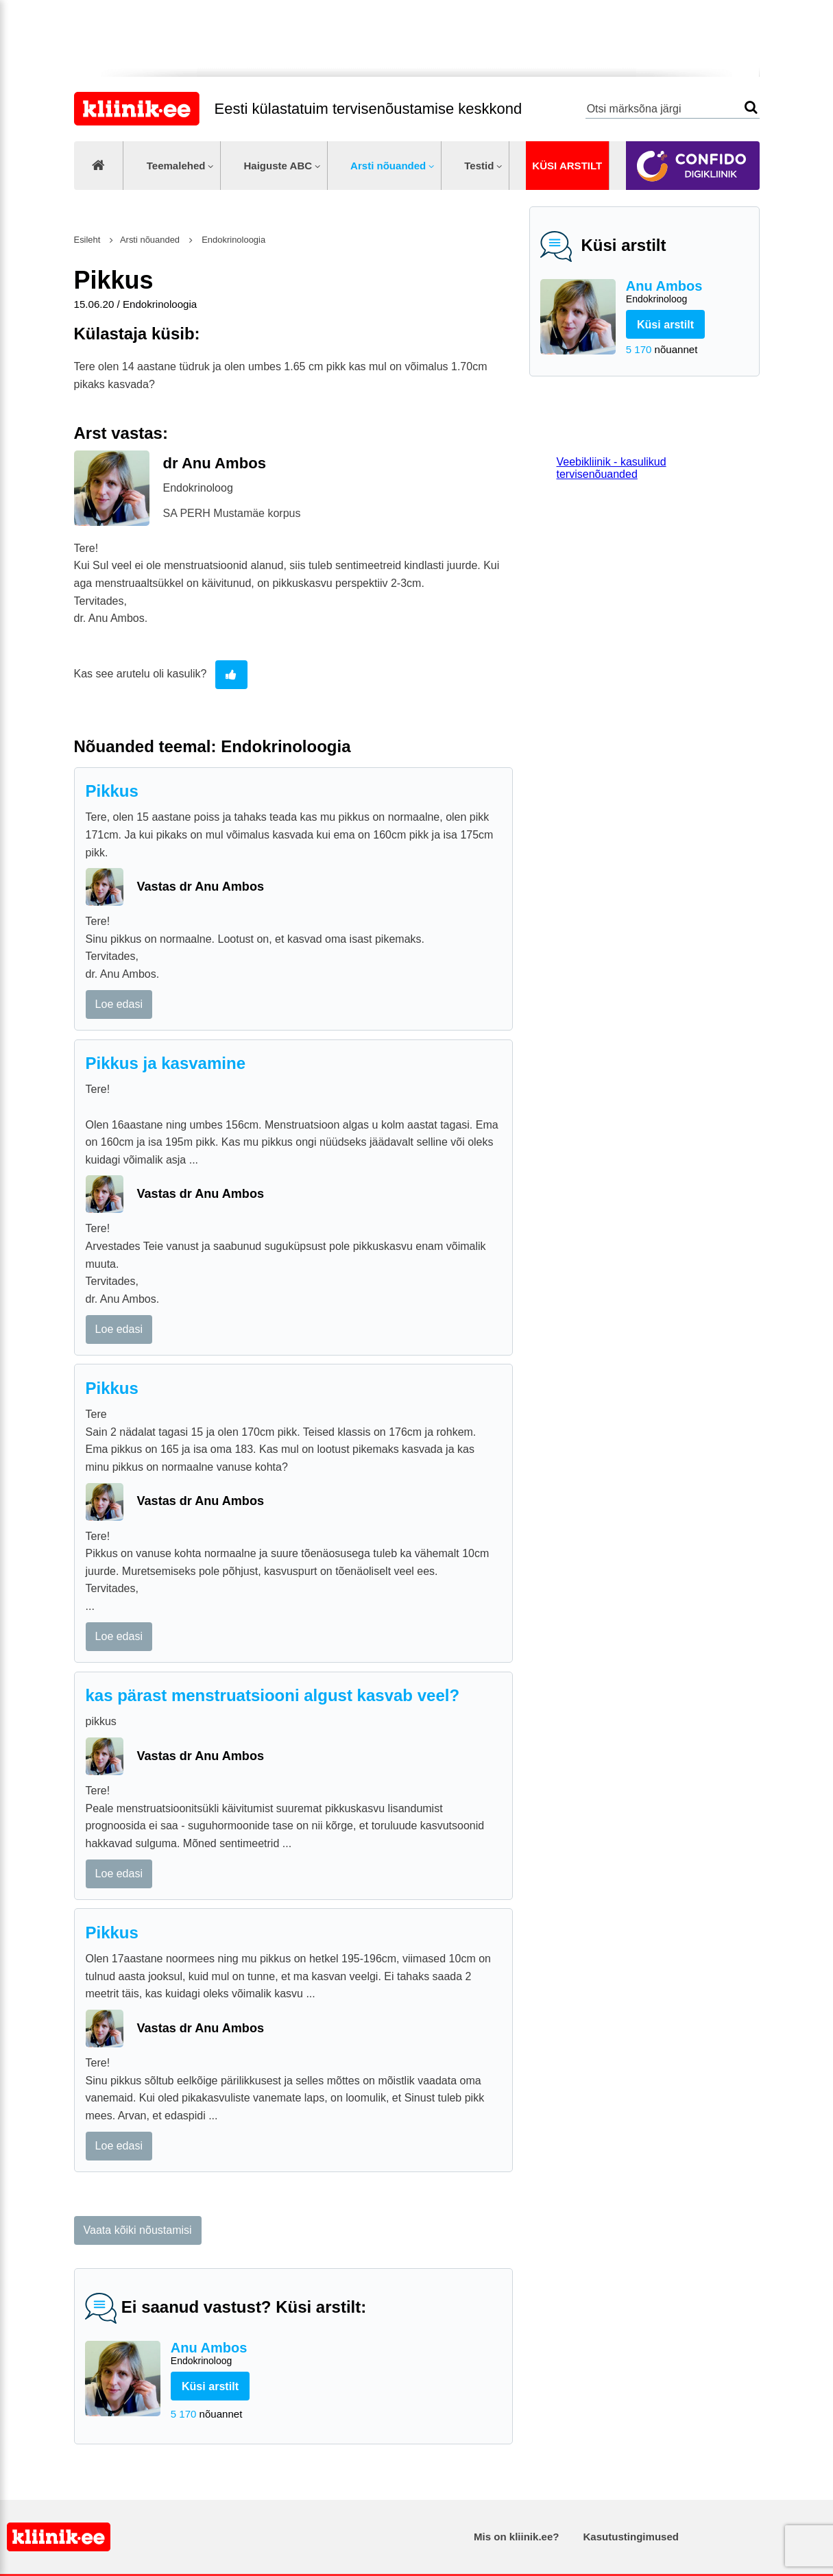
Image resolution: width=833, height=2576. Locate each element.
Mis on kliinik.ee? (516, 2536)
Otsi (751, 107)
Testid (479, 165)
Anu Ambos (687, 292)
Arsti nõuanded (388, 165)
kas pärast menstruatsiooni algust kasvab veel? (273, 1695)
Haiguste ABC (277, 165)
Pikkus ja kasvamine (165, 1063)
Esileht (87, 239)
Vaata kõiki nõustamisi (138, 2230)
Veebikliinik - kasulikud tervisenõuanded (611, 468)
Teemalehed (176, 165)
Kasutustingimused (631, 2536)
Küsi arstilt (567, 165)
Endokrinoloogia (233, 239)
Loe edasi (119, 1004)
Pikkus (112, 791)
